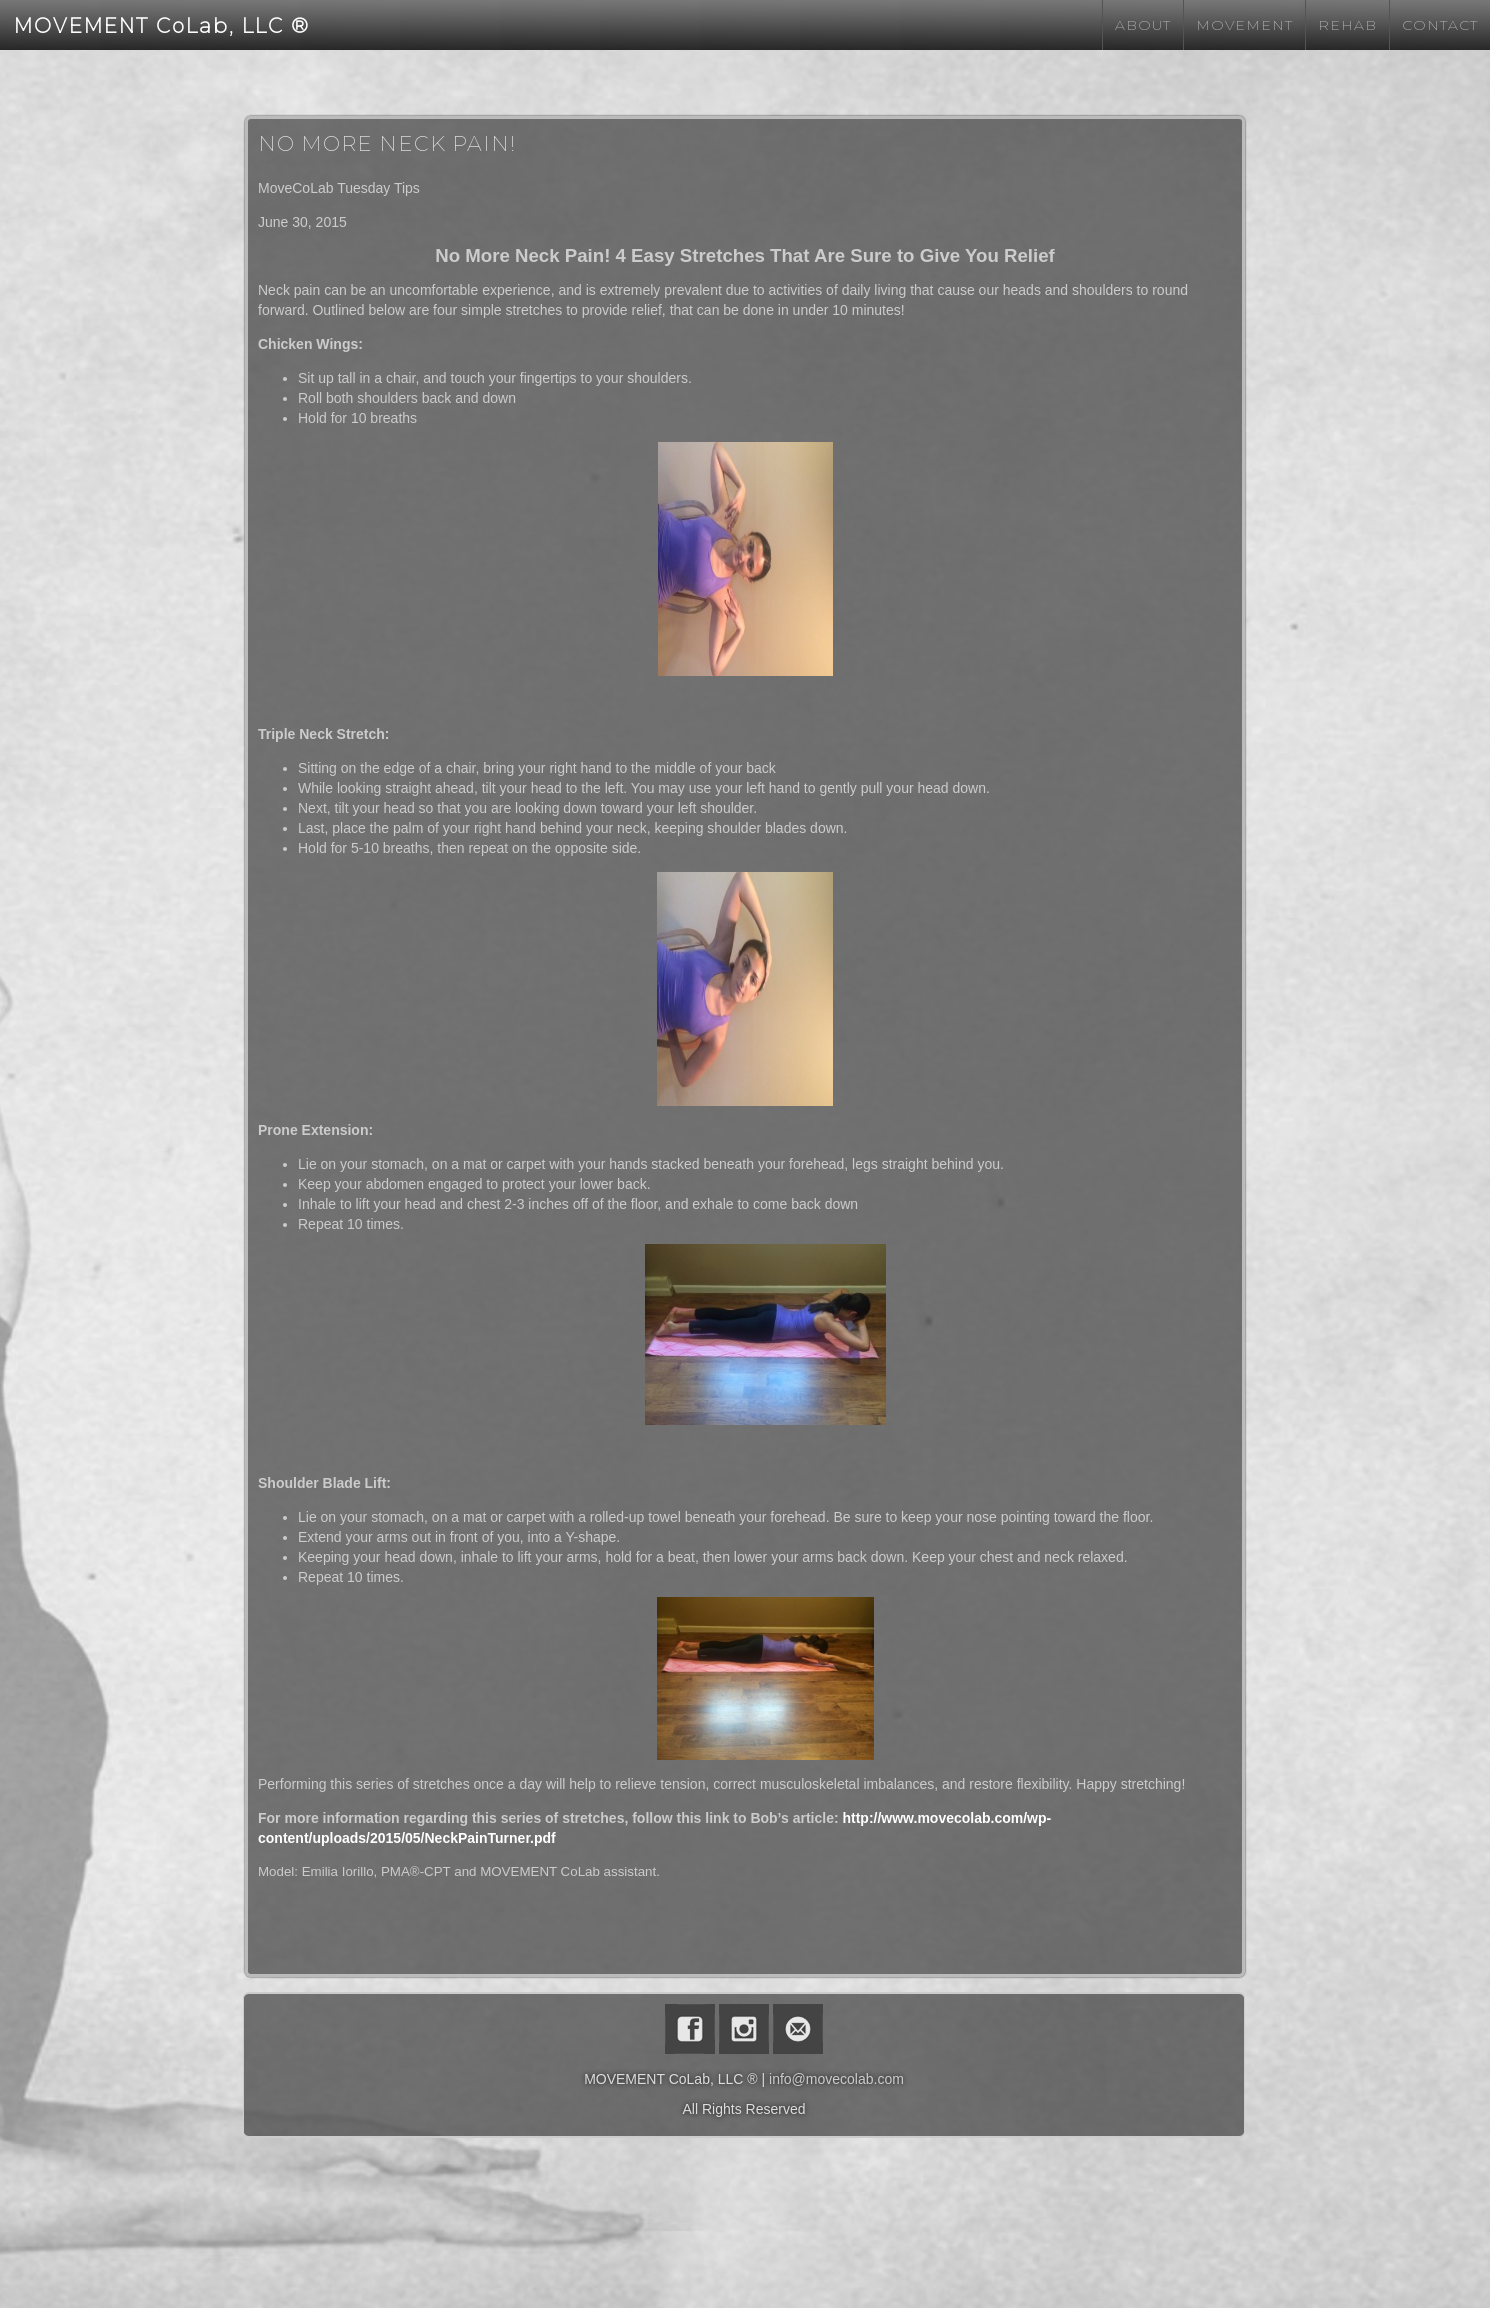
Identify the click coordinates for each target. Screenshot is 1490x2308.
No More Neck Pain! (387, 143)
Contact (1440, 25)
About (1143, 25)
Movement (1244, 25)
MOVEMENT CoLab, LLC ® (162, 26)
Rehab (1347, 25)
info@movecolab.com (836, 2079)
